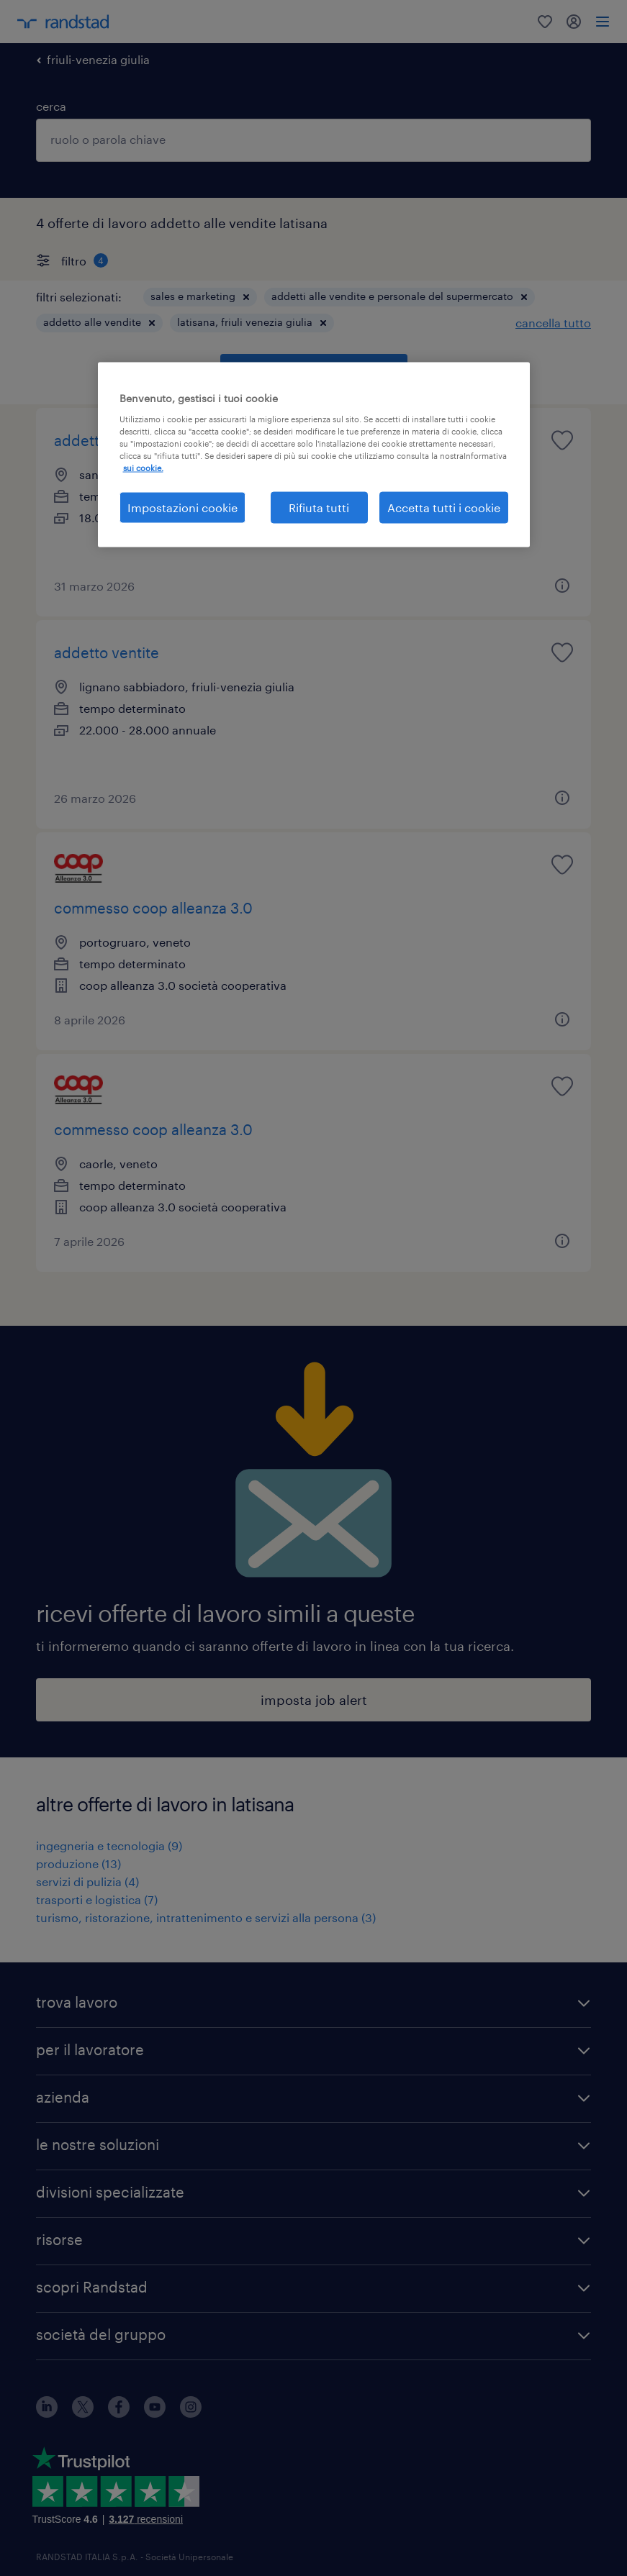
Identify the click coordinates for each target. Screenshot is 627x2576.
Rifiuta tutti (319, 507)
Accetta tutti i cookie (443, 507)
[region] (314, 455)
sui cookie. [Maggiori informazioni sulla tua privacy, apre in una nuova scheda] (143, 468)
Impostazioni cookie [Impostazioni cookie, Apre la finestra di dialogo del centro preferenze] (182, 507)
